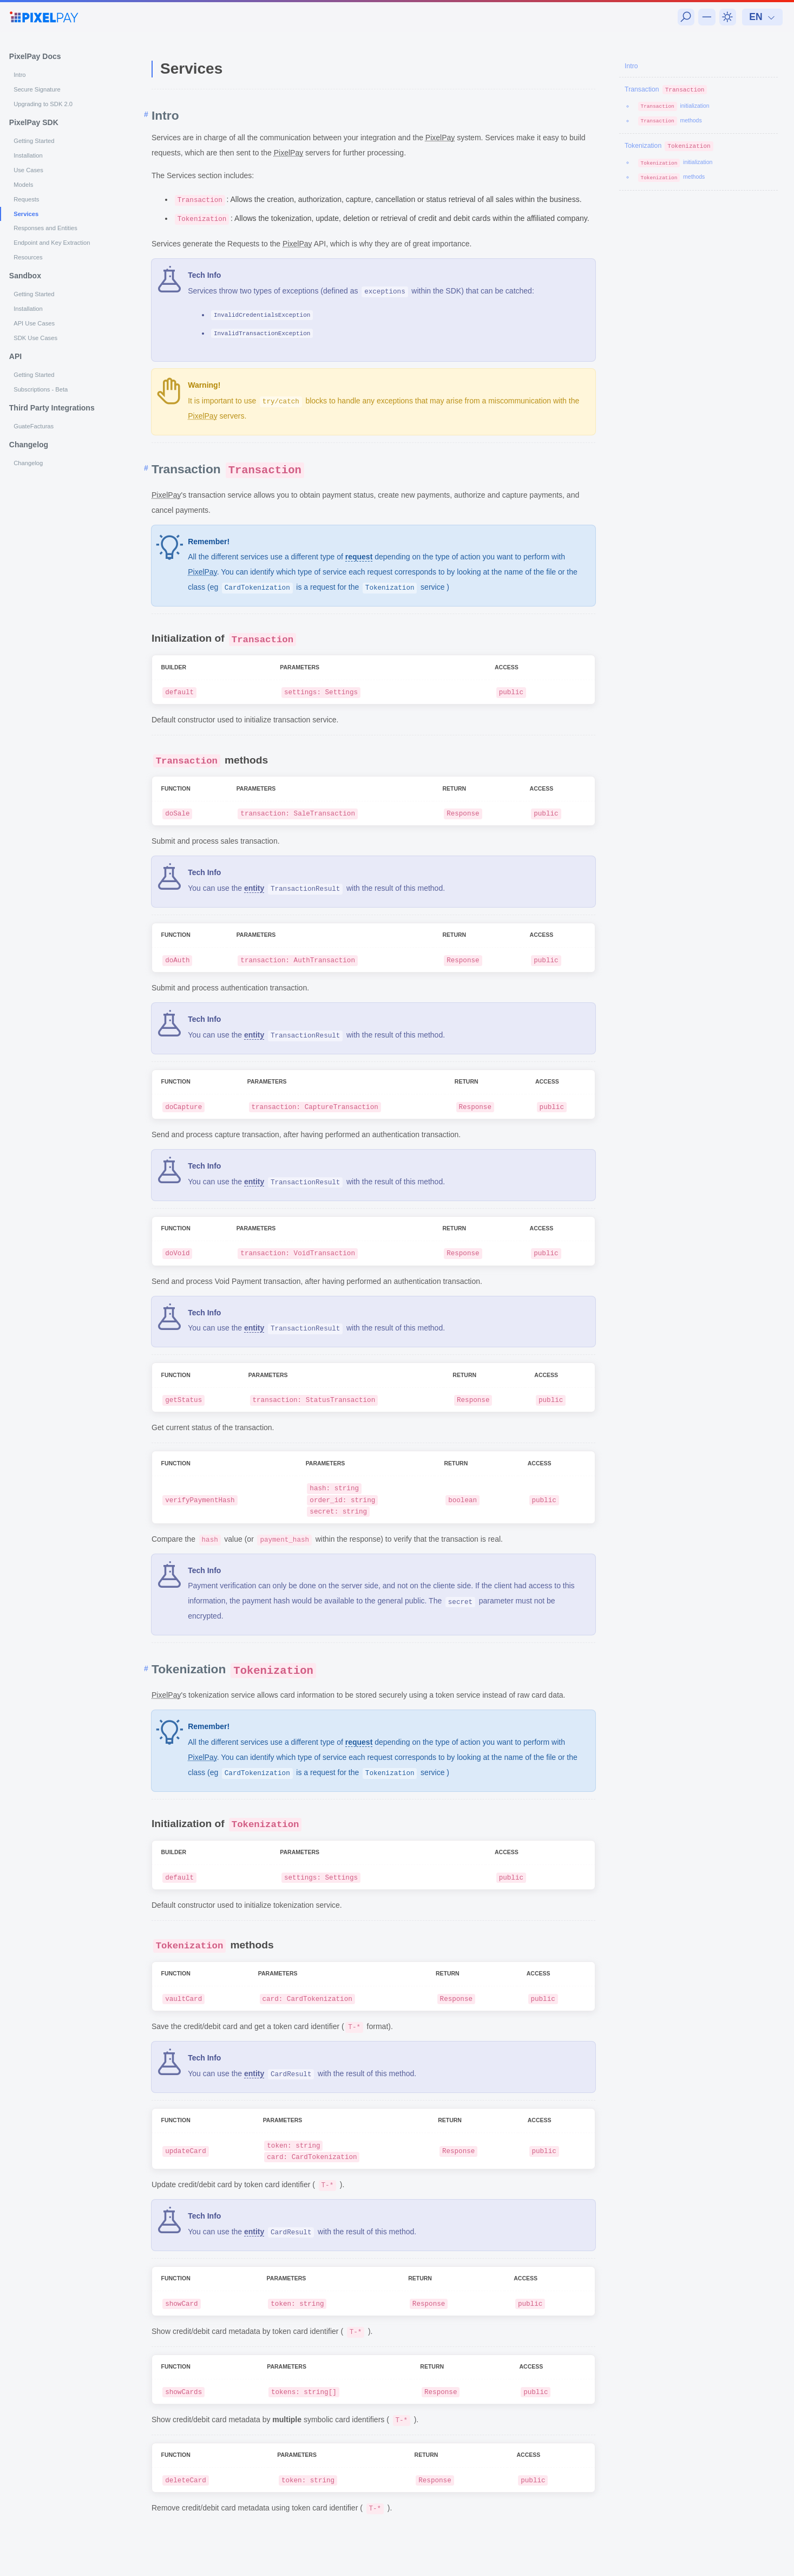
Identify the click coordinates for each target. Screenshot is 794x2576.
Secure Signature (37, 89)
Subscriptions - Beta (41, 389)
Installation (28, 155)
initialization (674, 105)
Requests (26, 199)
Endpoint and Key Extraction (52, 242)
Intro (19, 74)
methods (670, 120)
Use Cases (28, 170)
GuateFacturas (34, 426)
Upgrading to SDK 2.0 (43, 104)
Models (23, 184)
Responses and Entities (45, 228)
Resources (28, 257)
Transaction (666, 89)
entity (254, 888)
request (359, 556)
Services (26, 214)
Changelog (28, 463)
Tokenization (669, 145)
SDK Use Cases (35, 338)
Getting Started (34, 141)
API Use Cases (34, 323)
